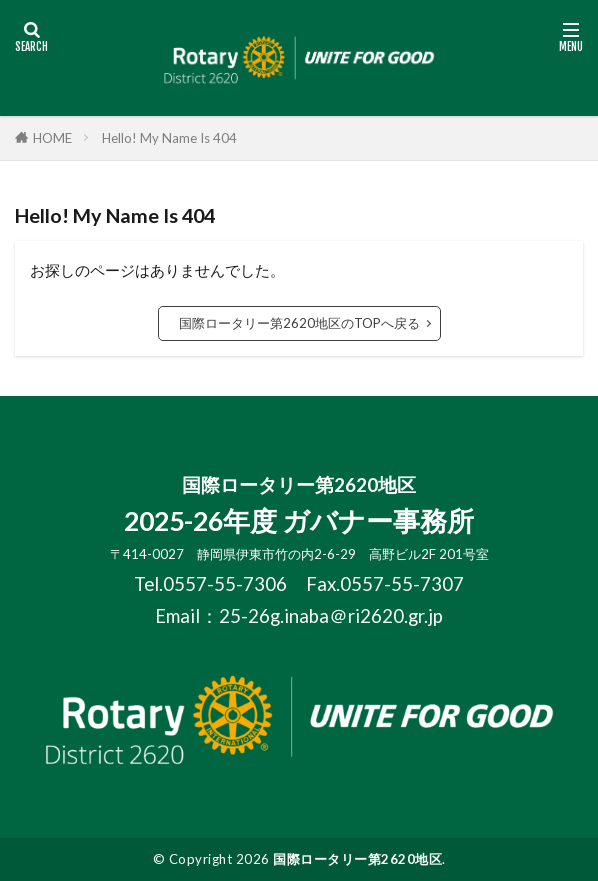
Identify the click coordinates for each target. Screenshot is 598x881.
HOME (52, 138)
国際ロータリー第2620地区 (357, 859)
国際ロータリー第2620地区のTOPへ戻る (299, 323)
